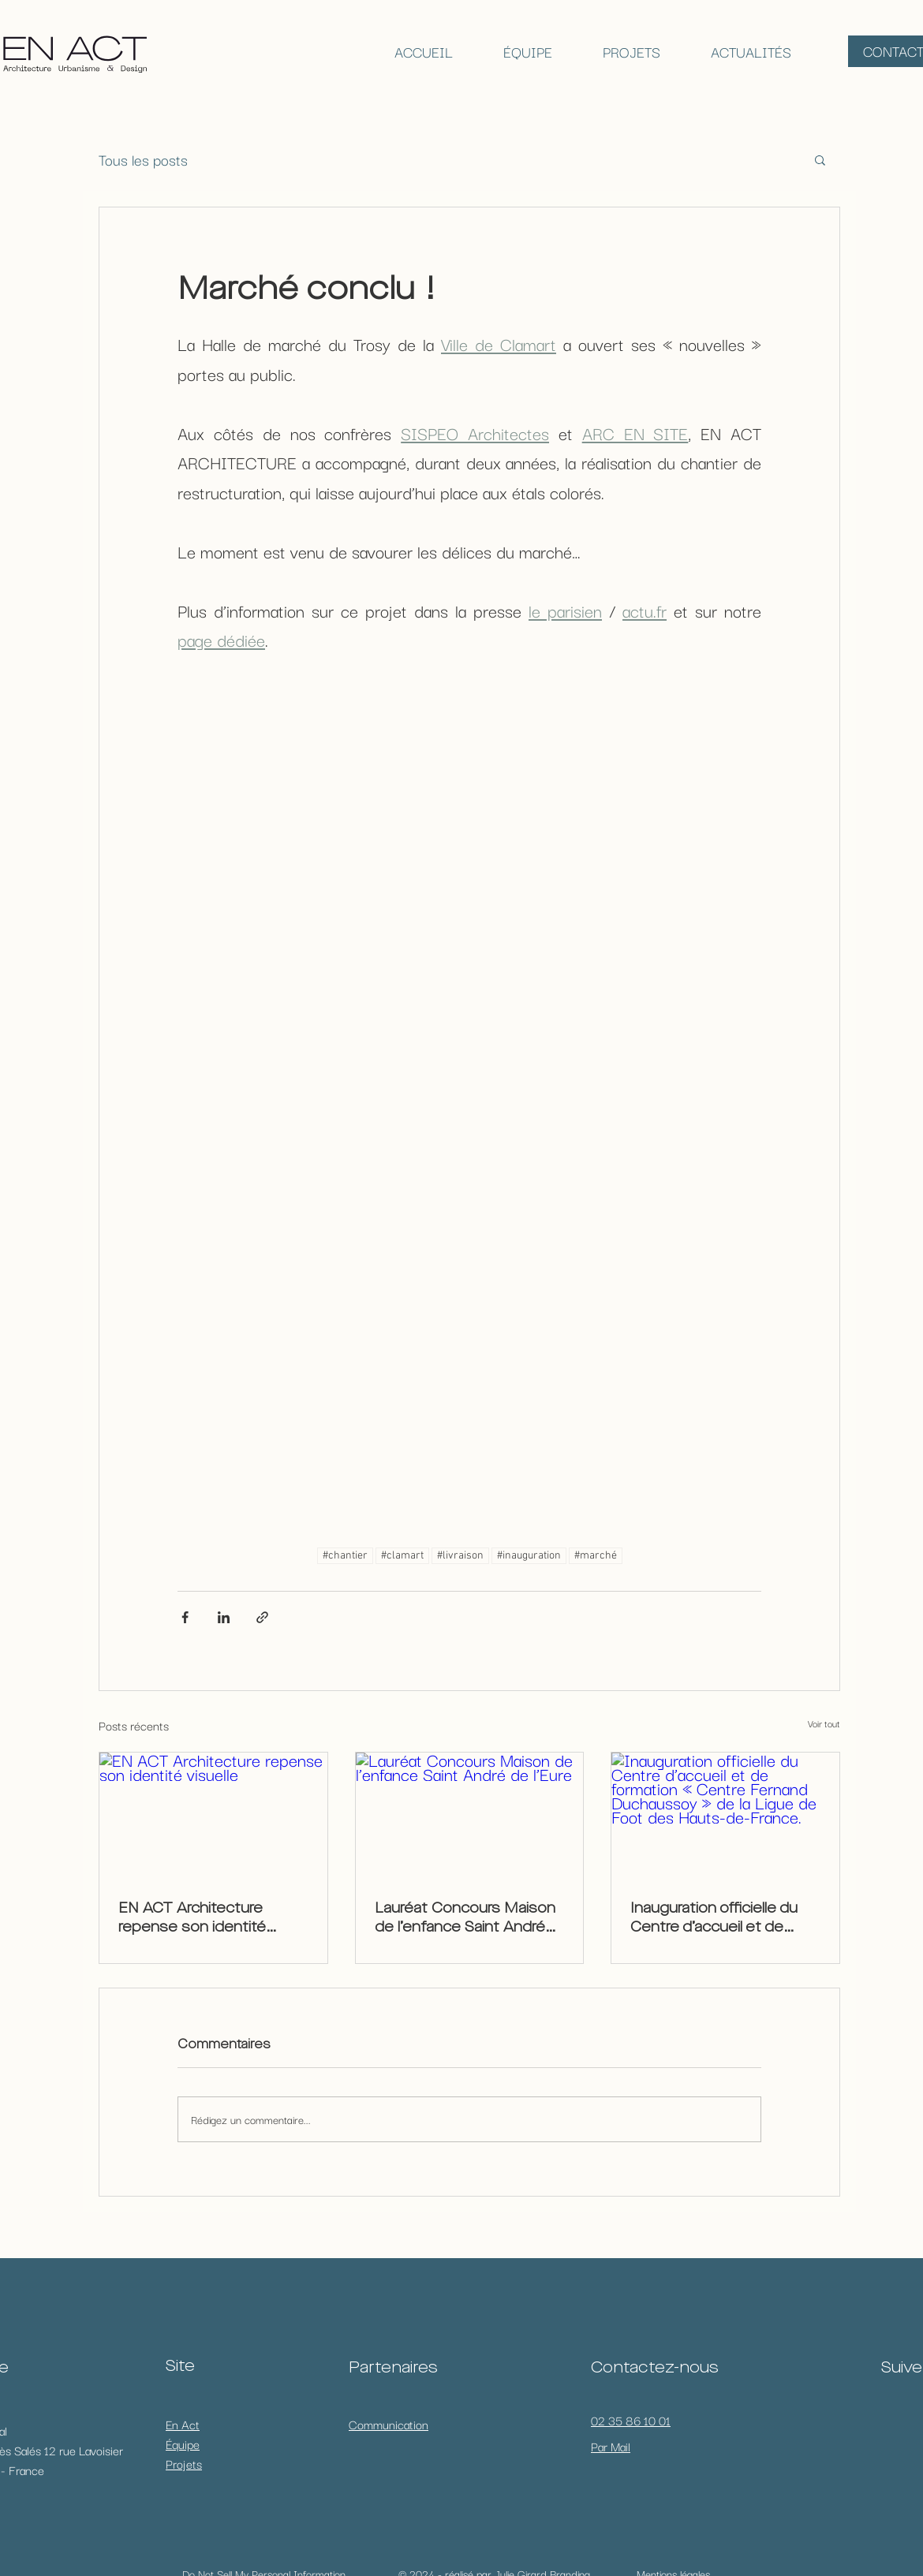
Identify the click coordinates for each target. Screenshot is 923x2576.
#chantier (345, 1555)
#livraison (460, 1555)
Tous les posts (143, 159)
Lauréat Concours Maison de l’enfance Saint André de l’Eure (465, 1919)
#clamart (402, 1555)
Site (180, 2367)
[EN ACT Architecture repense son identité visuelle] (213, 1816)
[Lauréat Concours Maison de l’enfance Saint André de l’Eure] (470, 1816)
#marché (595, 1555)
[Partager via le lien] (262, 1617)
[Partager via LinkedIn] (223, 1617)
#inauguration (529, 1555)
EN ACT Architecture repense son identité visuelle (192, 1919)
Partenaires (393, 2368)
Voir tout (824, 1722)
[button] (820, 159)
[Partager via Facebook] (185, 1617)
